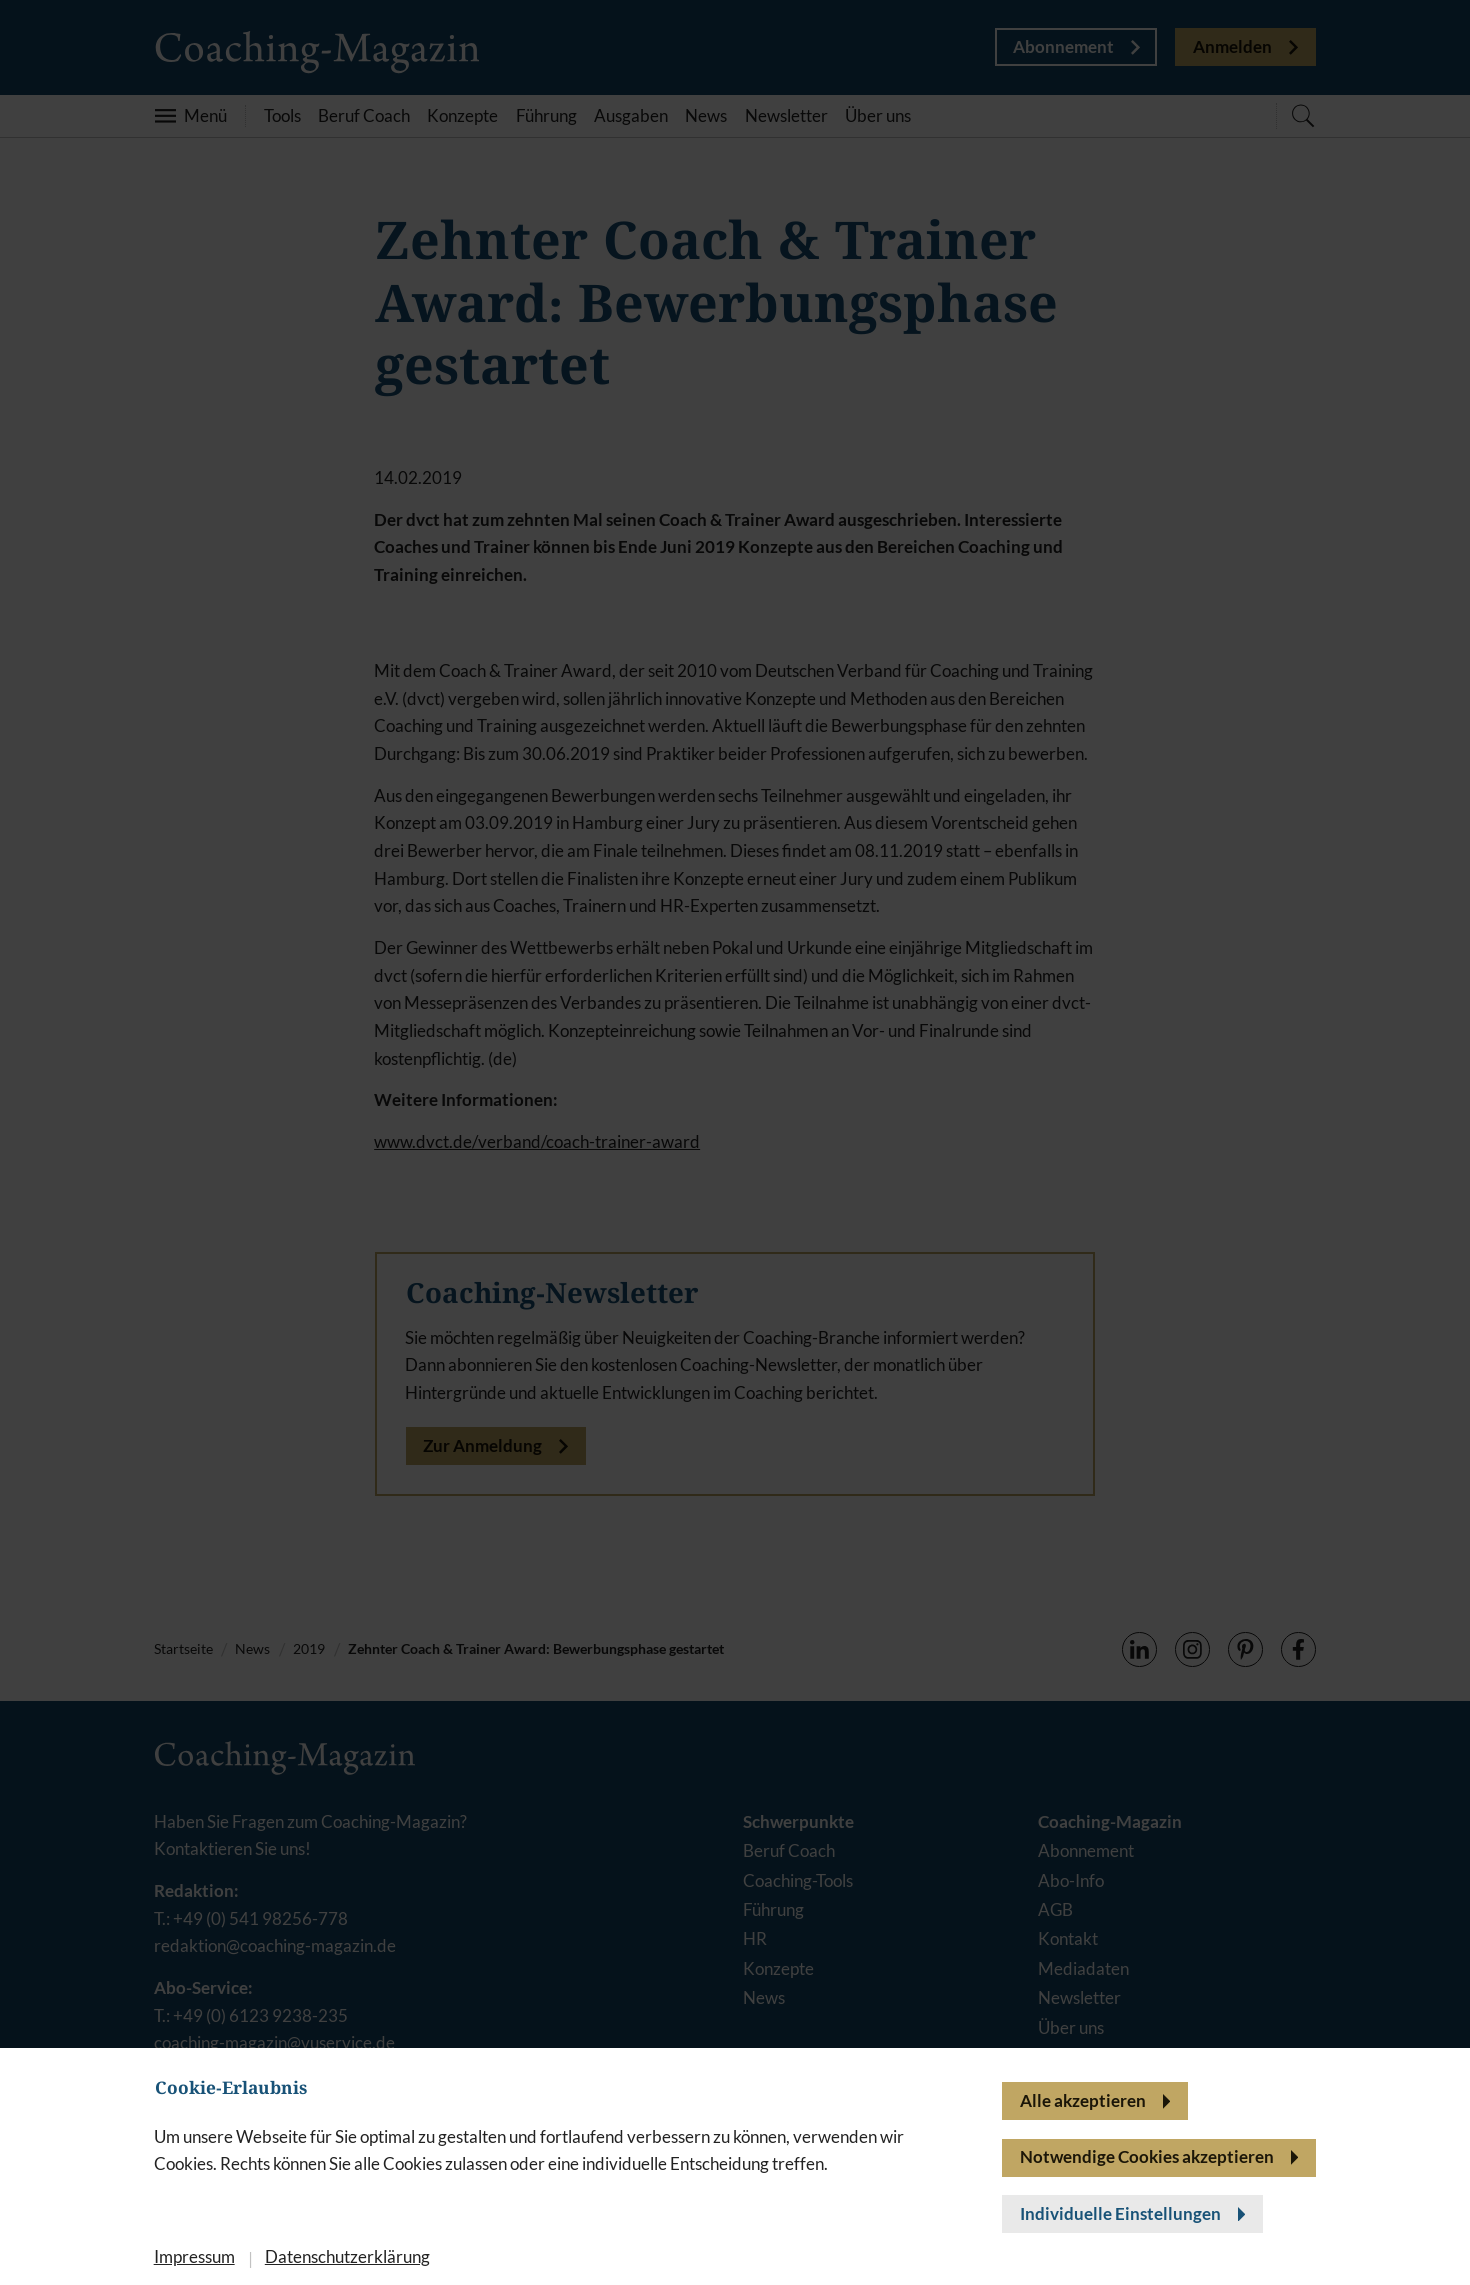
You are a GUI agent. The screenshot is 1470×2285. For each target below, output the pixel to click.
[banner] (735, 1142)
